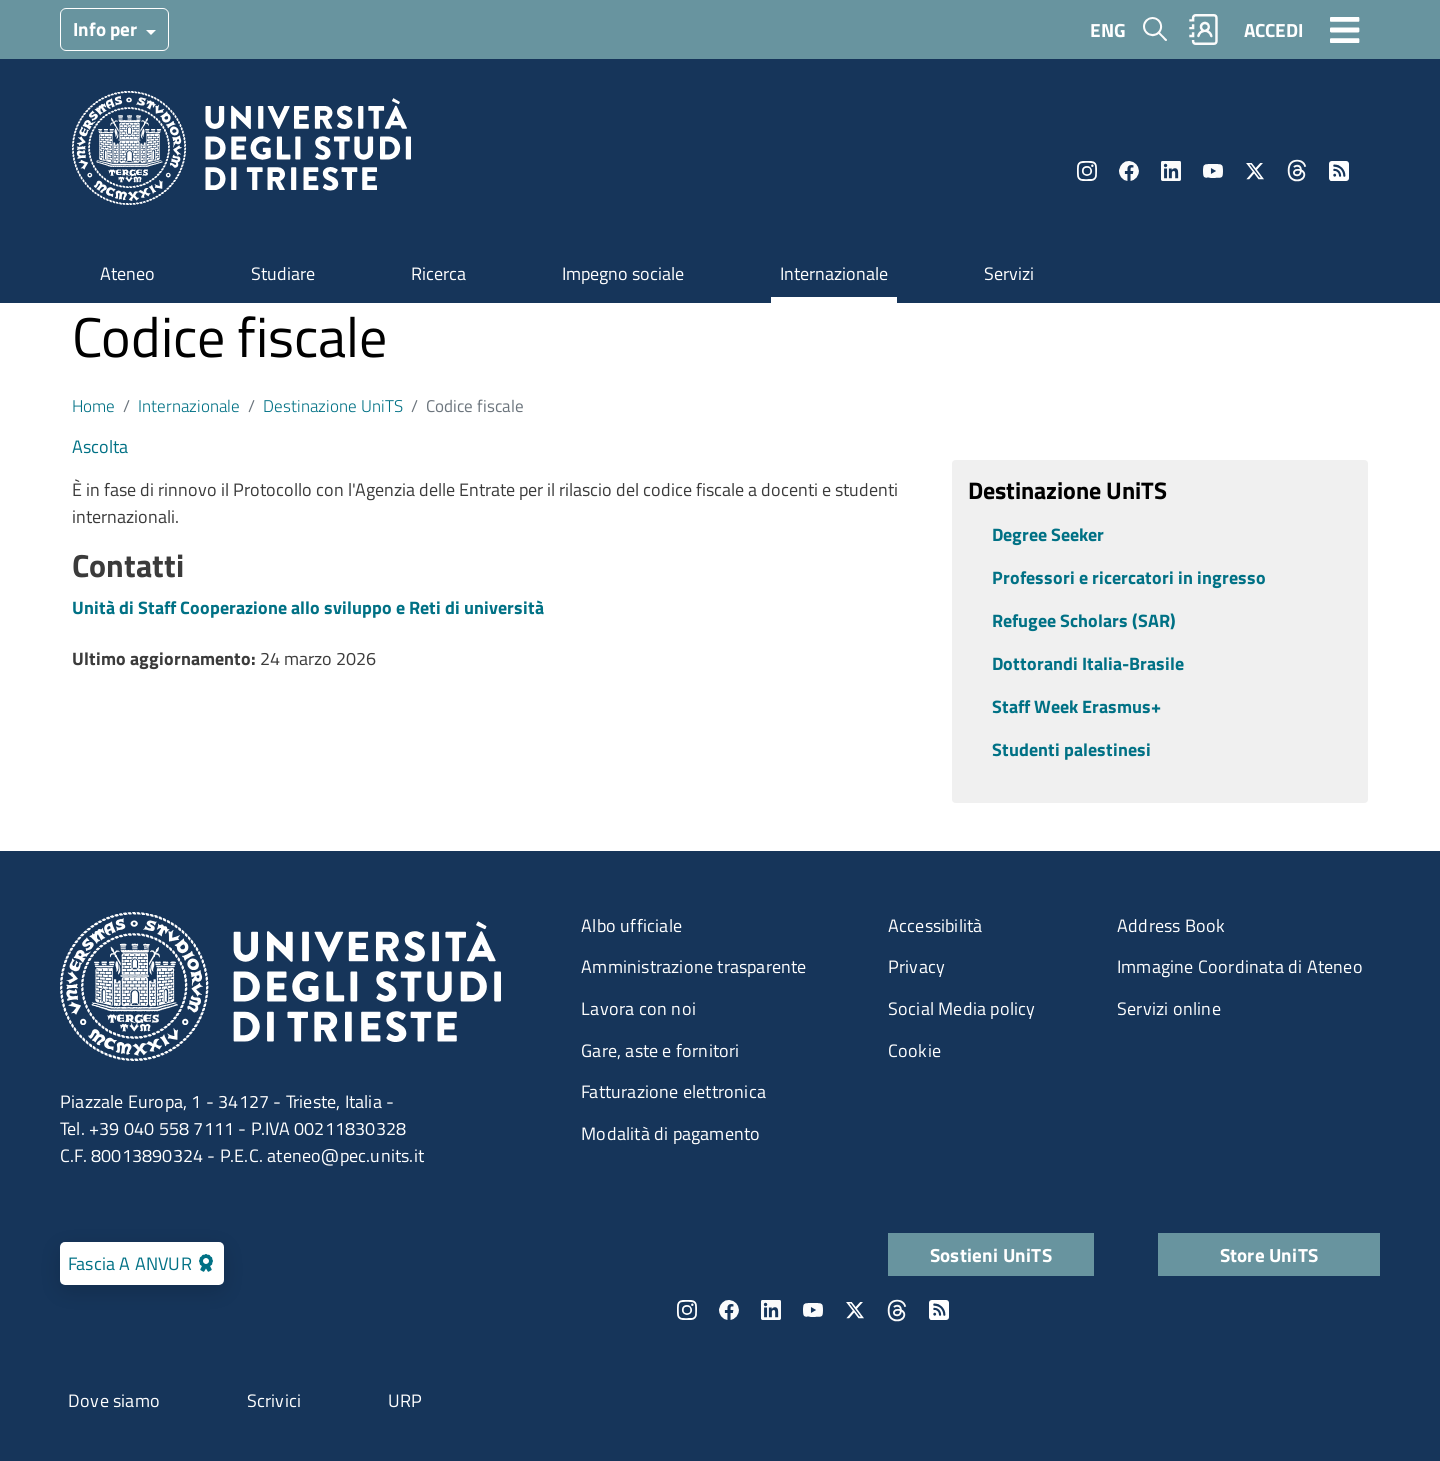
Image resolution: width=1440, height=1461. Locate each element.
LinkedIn (1171, 171)
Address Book (1171, 925)
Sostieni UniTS (991, 1254)
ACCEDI (1273, 29)
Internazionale (834, 273)
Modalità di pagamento (670, 1133)
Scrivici (274, 1400)
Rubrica (1204, 29)
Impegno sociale (623, 273)
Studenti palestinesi (1071, 749)
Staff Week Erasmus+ (1076, 706)
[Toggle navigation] (1345, 29)
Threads (1297, 171)
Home (93, 405)
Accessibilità (935, 925)
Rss (1339, 171)
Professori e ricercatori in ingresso (1129, 577)
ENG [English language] (1108, 29)
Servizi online (1169, 1008)
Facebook (1129, 171)
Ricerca (438, 273)
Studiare (283, 273)
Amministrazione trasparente (693, 966)
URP (405, 1400)
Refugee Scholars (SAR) (1084, 620)
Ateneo (127, 273)
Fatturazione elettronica (673, 1091)
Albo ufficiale (631, 925)
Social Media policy (962, 1008)
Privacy (916, 966)
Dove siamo (114, 1400)
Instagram (1087, 171)
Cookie (914, 1050)
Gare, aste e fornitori (660, 1050)
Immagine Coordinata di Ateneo (1240, 966)
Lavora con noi (638, 1008)
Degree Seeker (1048, 534)
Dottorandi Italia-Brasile (1088, 663)
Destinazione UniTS (333, 405)
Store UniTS (1269, 1254)
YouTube (1213, 171)
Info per (107, 28)
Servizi (1009, 273)
